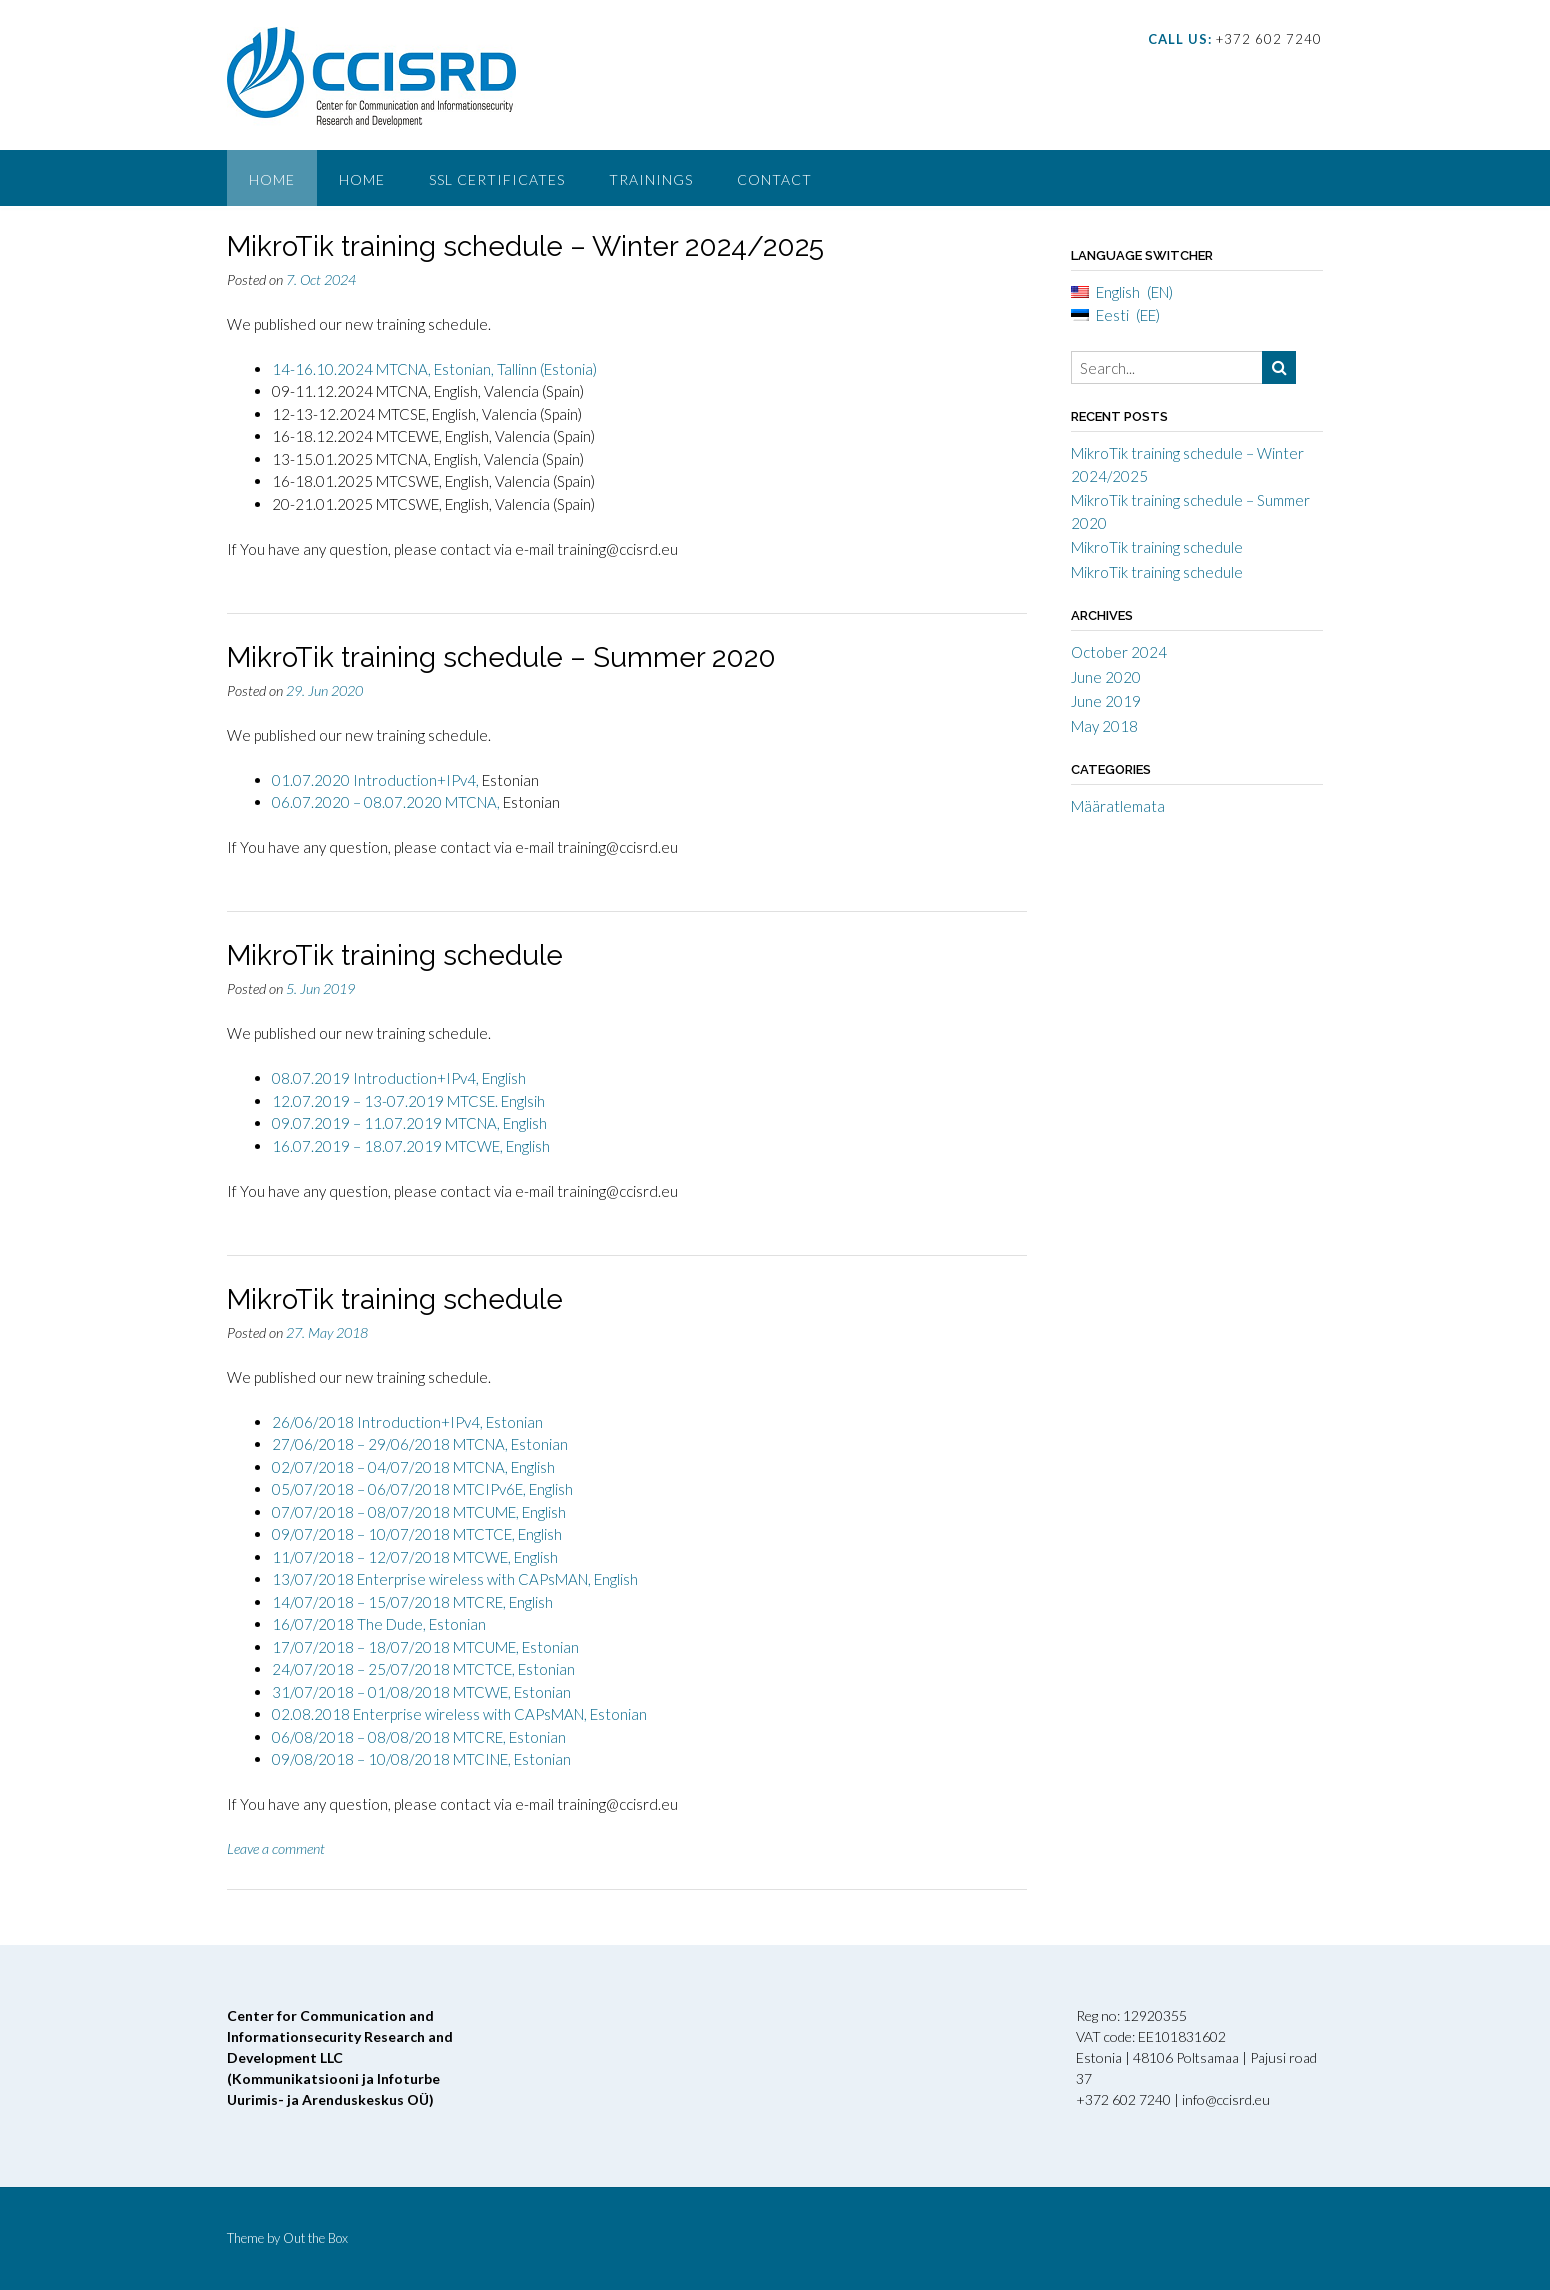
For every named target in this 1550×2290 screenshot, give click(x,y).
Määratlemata (1118, 806)
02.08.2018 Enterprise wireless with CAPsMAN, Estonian (459, 1714)
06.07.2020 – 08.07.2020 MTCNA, (386, 802)
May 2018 (1104, 726)
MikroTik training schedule (395, 955)
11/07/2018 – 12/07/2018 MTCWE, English (415, 1557)
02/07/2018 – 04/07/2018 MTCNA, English (413, 1467)
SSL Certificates (497, 179)
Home (272, 179)
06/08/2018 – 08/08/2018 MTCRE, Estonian (419, 1737)
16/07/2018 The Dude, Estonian (379, 1624)
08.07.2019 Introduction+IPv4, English (399, 1078)
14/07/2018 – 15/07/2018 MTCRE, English (412, 1602)
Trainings (651, 179)
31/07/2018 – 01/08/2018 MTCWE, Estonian (421, 1692)
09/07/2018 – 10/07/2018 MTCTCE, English (417, 1534)
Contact (774, 179)
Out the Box (315, 2238)
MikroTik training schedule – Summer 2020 (501, 657)
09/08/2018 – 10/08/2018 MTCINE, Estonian (421, 1759)
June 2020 (1106, 677)
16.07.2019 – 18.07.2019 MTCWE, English (411, 1146)
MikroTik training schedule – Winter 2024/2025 (525, 246)
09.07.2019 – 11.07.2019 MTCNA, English (409, 1123)
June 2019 (1106, 701)
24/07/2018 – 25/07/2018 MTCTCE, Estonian (423, 1669)
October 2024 (1119, 652)
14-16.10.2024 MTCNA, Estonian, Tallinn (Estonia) (434, 369)
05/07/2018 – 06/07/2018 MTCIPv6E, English (422, 1489)
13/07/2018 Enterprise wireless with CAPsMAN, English (455, 1579)
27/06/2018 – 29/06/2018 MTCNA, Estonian (420, 1444)
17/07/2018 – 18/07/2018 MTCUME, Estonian (425, 1647)
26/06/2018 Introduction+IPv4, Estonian (407, 1422)
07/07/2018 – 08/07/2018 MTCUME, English (419, 1512)
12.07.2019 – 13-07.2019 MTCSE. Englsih (408, 1101)
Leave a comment (276, 1848)
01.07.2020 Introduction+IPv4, (377, 780)
